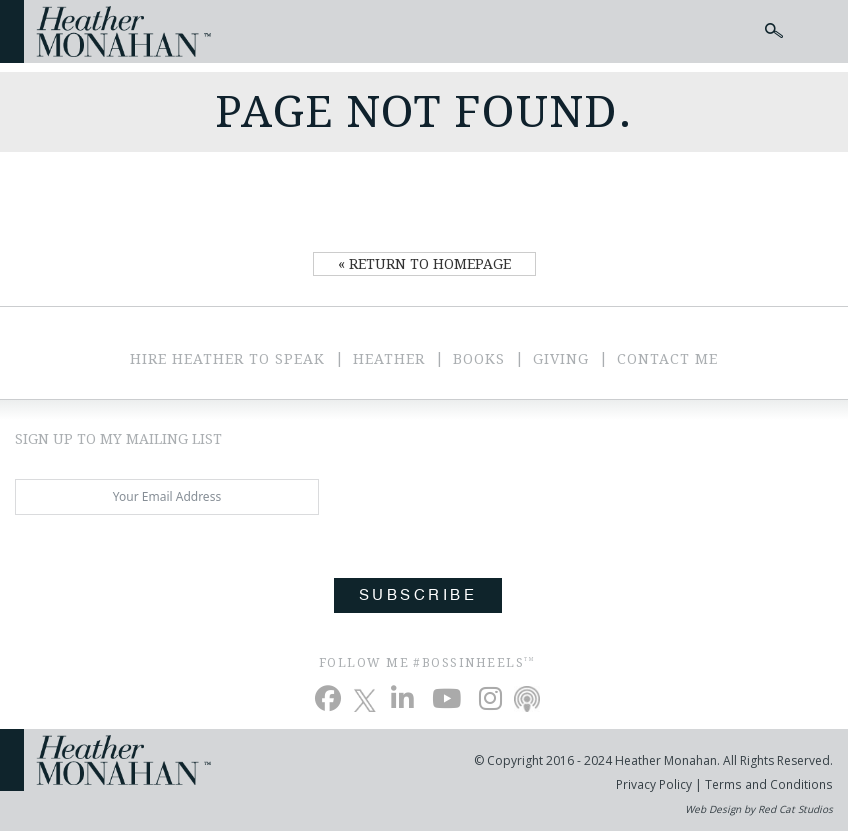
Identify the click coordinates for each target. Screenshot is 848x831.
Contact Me (667, 359)
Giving (561, 359)
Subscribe (418, 595)
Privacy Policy (656, 784)
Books (479, 359)
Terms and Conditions (768, 784)
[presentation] (167, 574)
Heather (389, 359)
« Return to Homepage (424, 264)
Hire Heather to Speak (227, 359)
